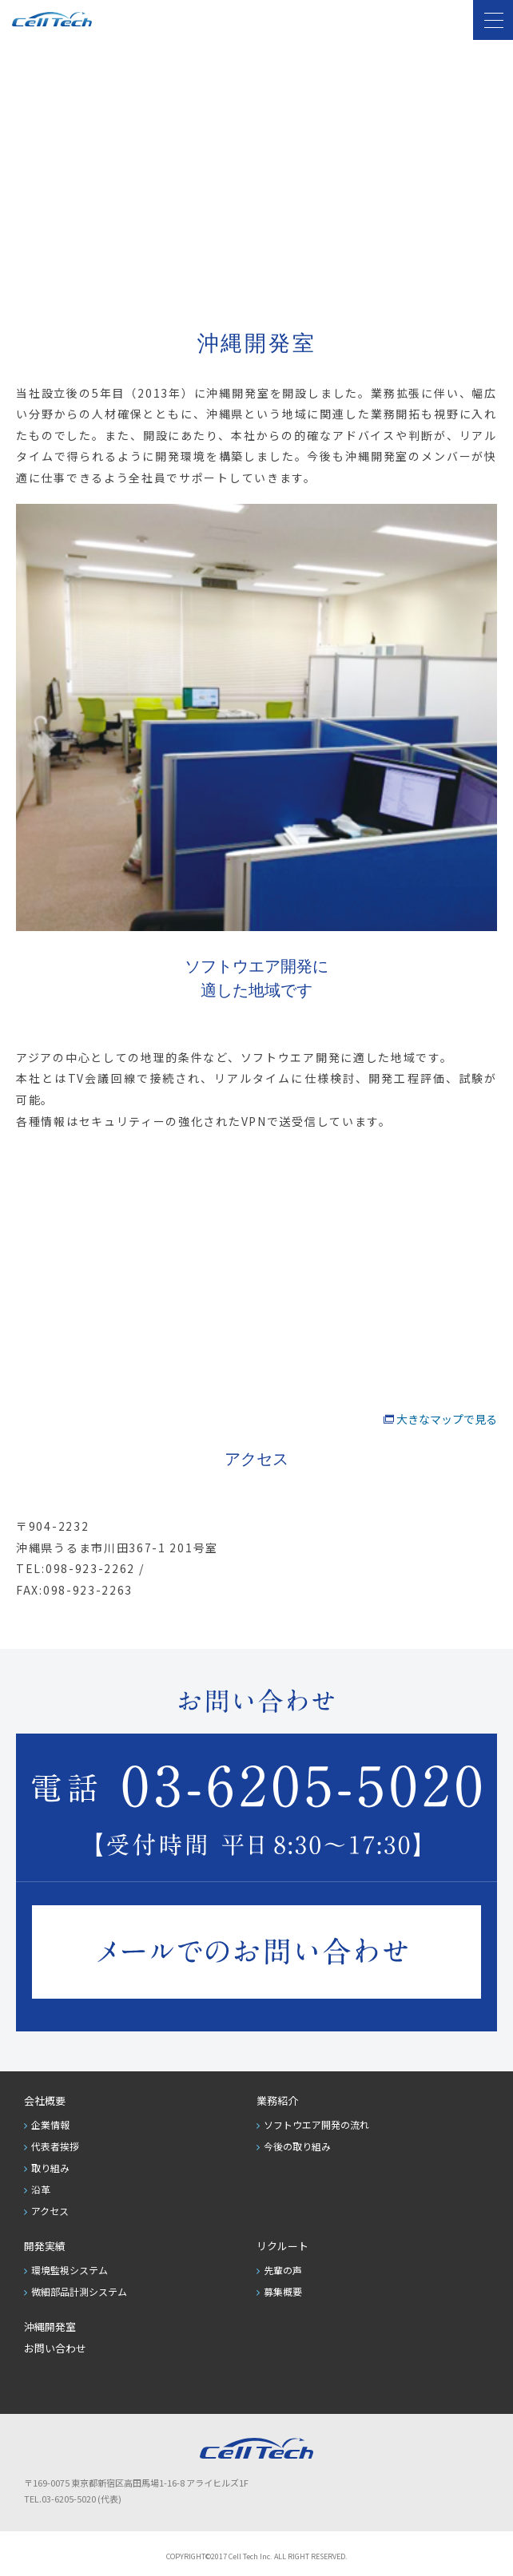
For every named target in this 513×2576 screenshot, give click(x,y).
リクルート (282, 2245)
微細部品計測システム (79, 2291)
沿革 (40, 2189)
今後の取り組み (297, 2146)
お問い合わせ (55, 2348)
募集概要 (283, 2291)
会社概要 (45, 2100)
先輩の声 (283, 2270)
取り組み (50, 2167)
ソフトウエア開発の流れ (316, 2124)
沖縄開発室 (50, 2326)
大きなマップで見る (446, 1419)
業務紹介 (277, 2100)
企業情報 (50, 2124)
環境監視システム (69, 2270)
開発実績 (45, 2245)
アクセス (50, 2210)
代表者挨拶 (55, 2146)
